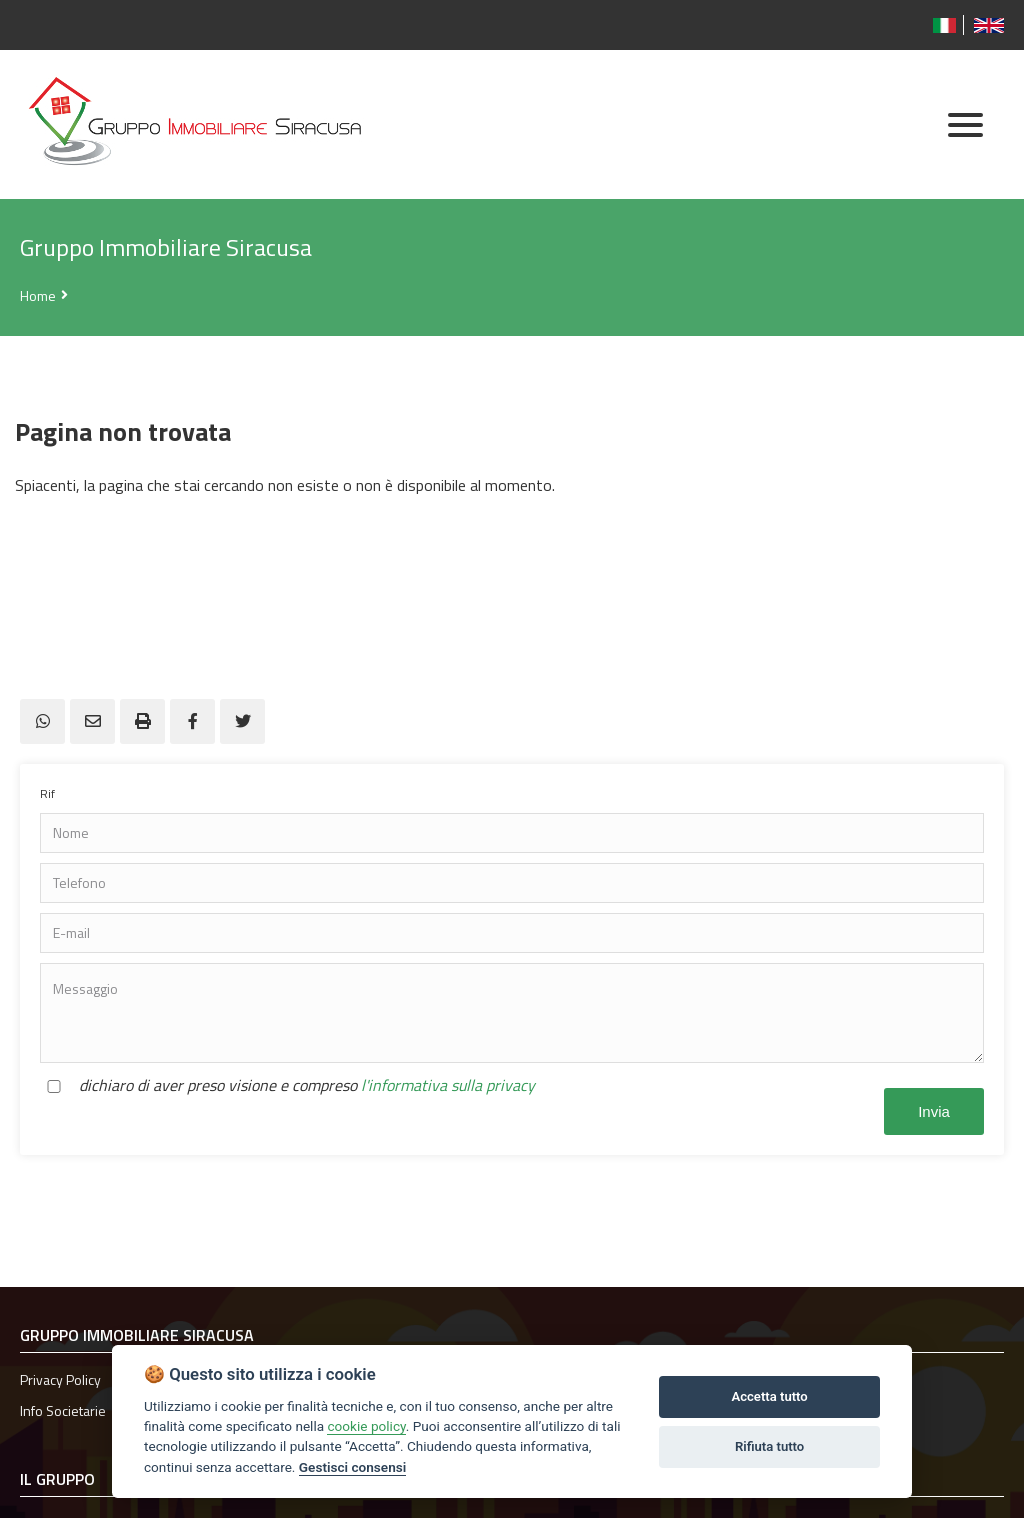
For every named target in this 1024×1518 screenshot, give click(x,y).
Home (38, 295)
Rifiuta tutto (769, 1446)
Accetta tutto (769, 1396)
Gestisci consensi (352, 1467)
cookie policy (366, 1426)
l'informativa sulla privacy (448, 1085)
